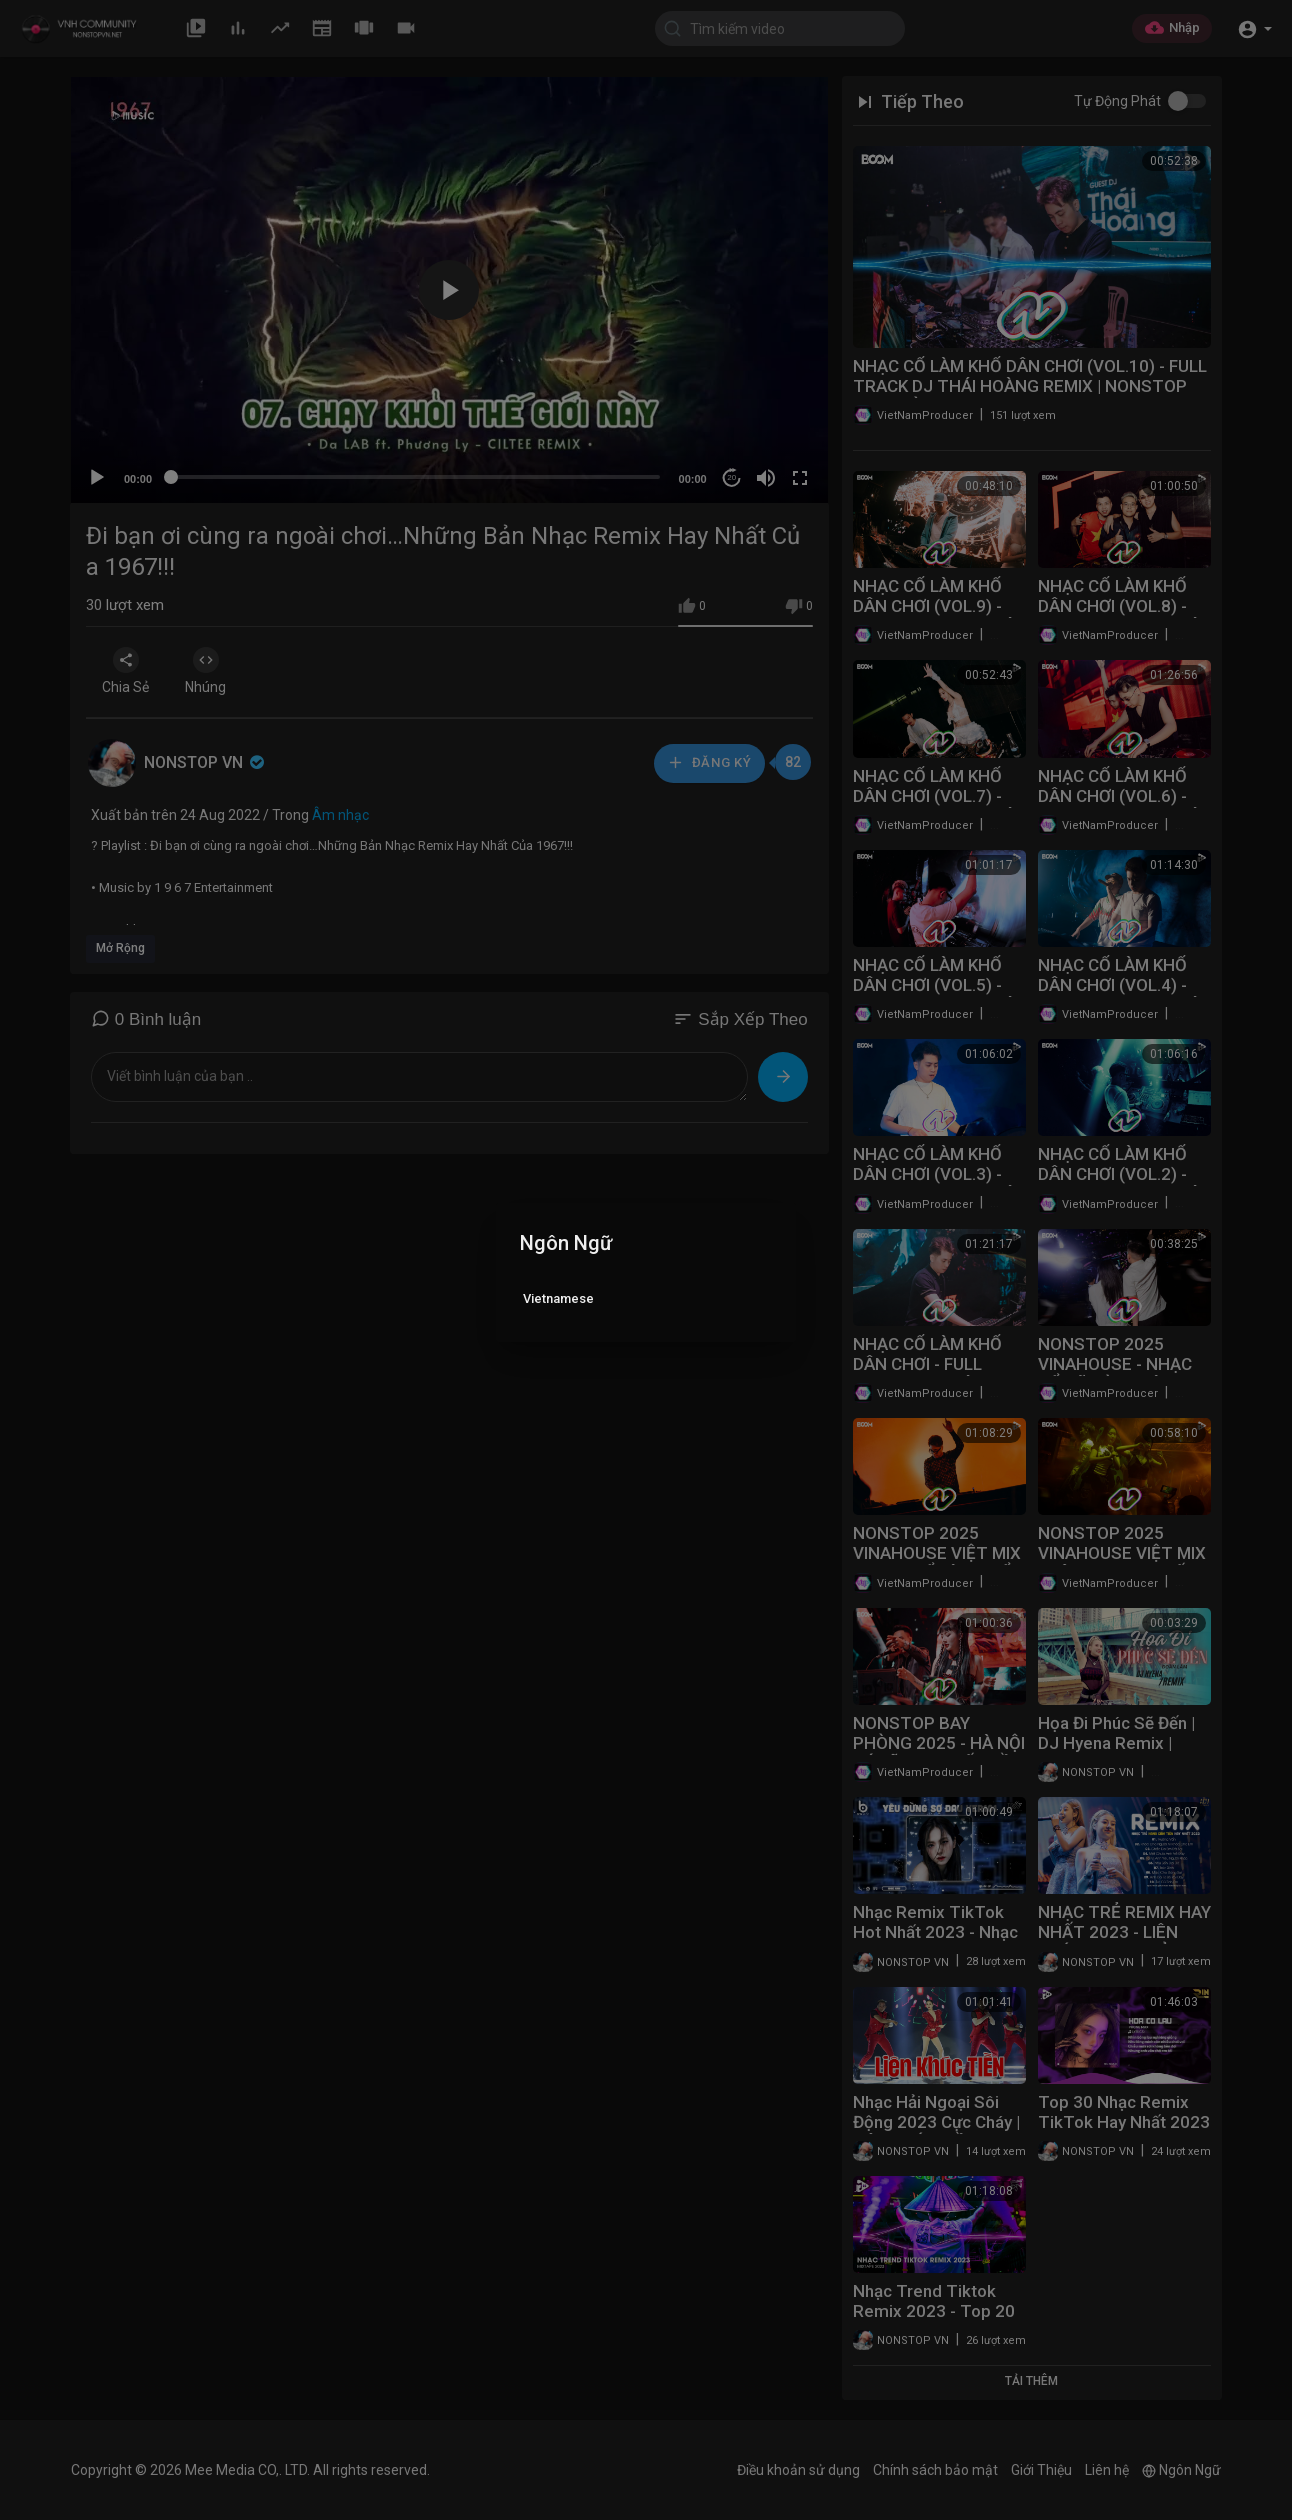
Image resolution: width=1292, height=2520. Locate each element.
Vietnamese (558, 1298)
